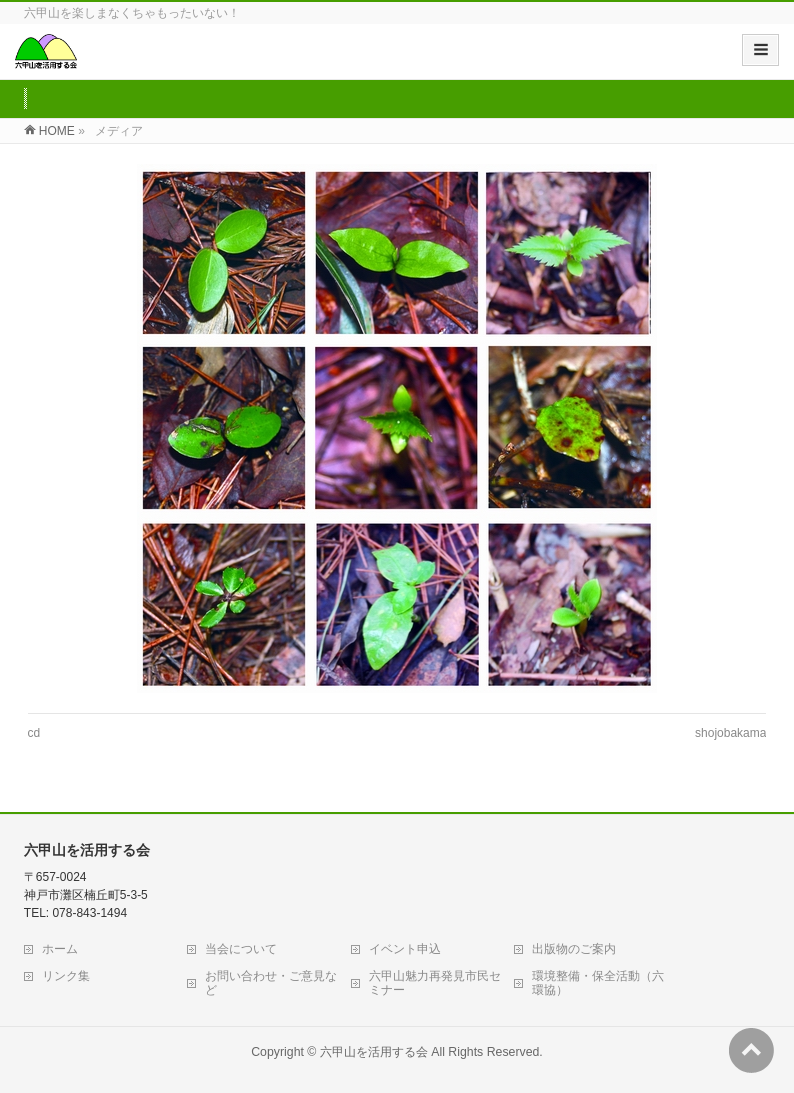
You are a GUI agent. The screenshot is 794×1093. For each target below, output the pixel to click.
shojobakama (730, 733)
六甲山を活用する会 (374, 1052)
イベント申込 (405, 949)
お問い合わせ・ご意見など (271, 983)
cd (34, 733)
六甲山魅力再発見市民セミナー (435, 983)
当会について (241, 949)
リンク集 (66, 976)
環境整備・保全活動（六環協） (598, 983)
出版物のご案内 (574, 949)
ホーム (60, 949)
